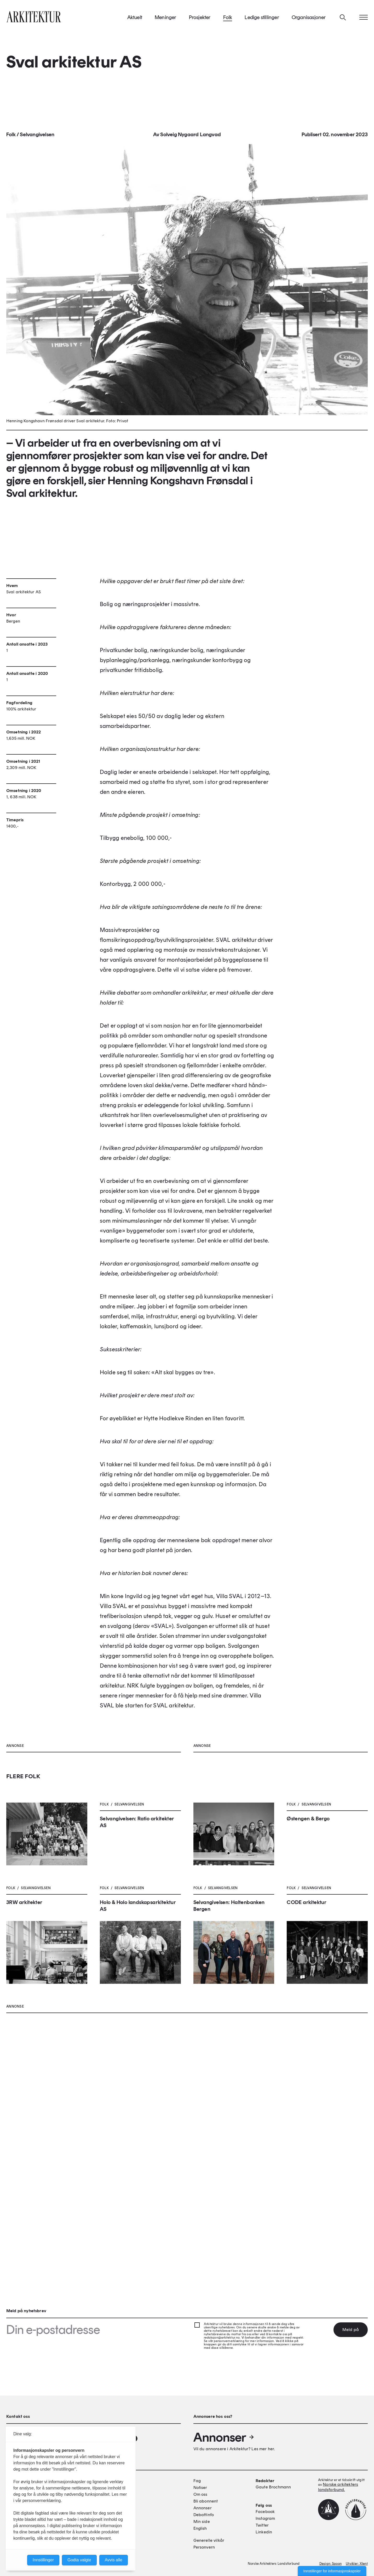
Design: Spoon (330, 2564)
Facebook (265, 2511)
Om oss (200, 2494)
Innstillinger (43, 2560)
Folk (227, 21)
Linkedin (264, 2531)
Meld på (350, 2329)
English (200, 2528)
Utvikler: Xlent (357, 2564)
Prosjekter (200, 21)
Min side (201, 2521)
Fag (197, 2480)
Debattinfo (203, 2514)
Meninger (165, 21)
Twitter (262, 2525)
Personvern (204, 2547)
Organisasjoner (309, 21)
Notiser (200, 2487)
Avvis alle (113, 2560)
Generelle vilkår (209, 2540)
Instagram (265, 2518)
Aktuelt (134, 21)
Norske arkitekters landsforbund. (338, 2487)
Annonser (224, 2437)
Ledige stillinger (262, 21)
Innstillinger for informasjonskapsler (332, 2571)
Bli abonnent (205, 2501)
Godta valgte (79, 2560)
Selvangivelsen (37, 139)
